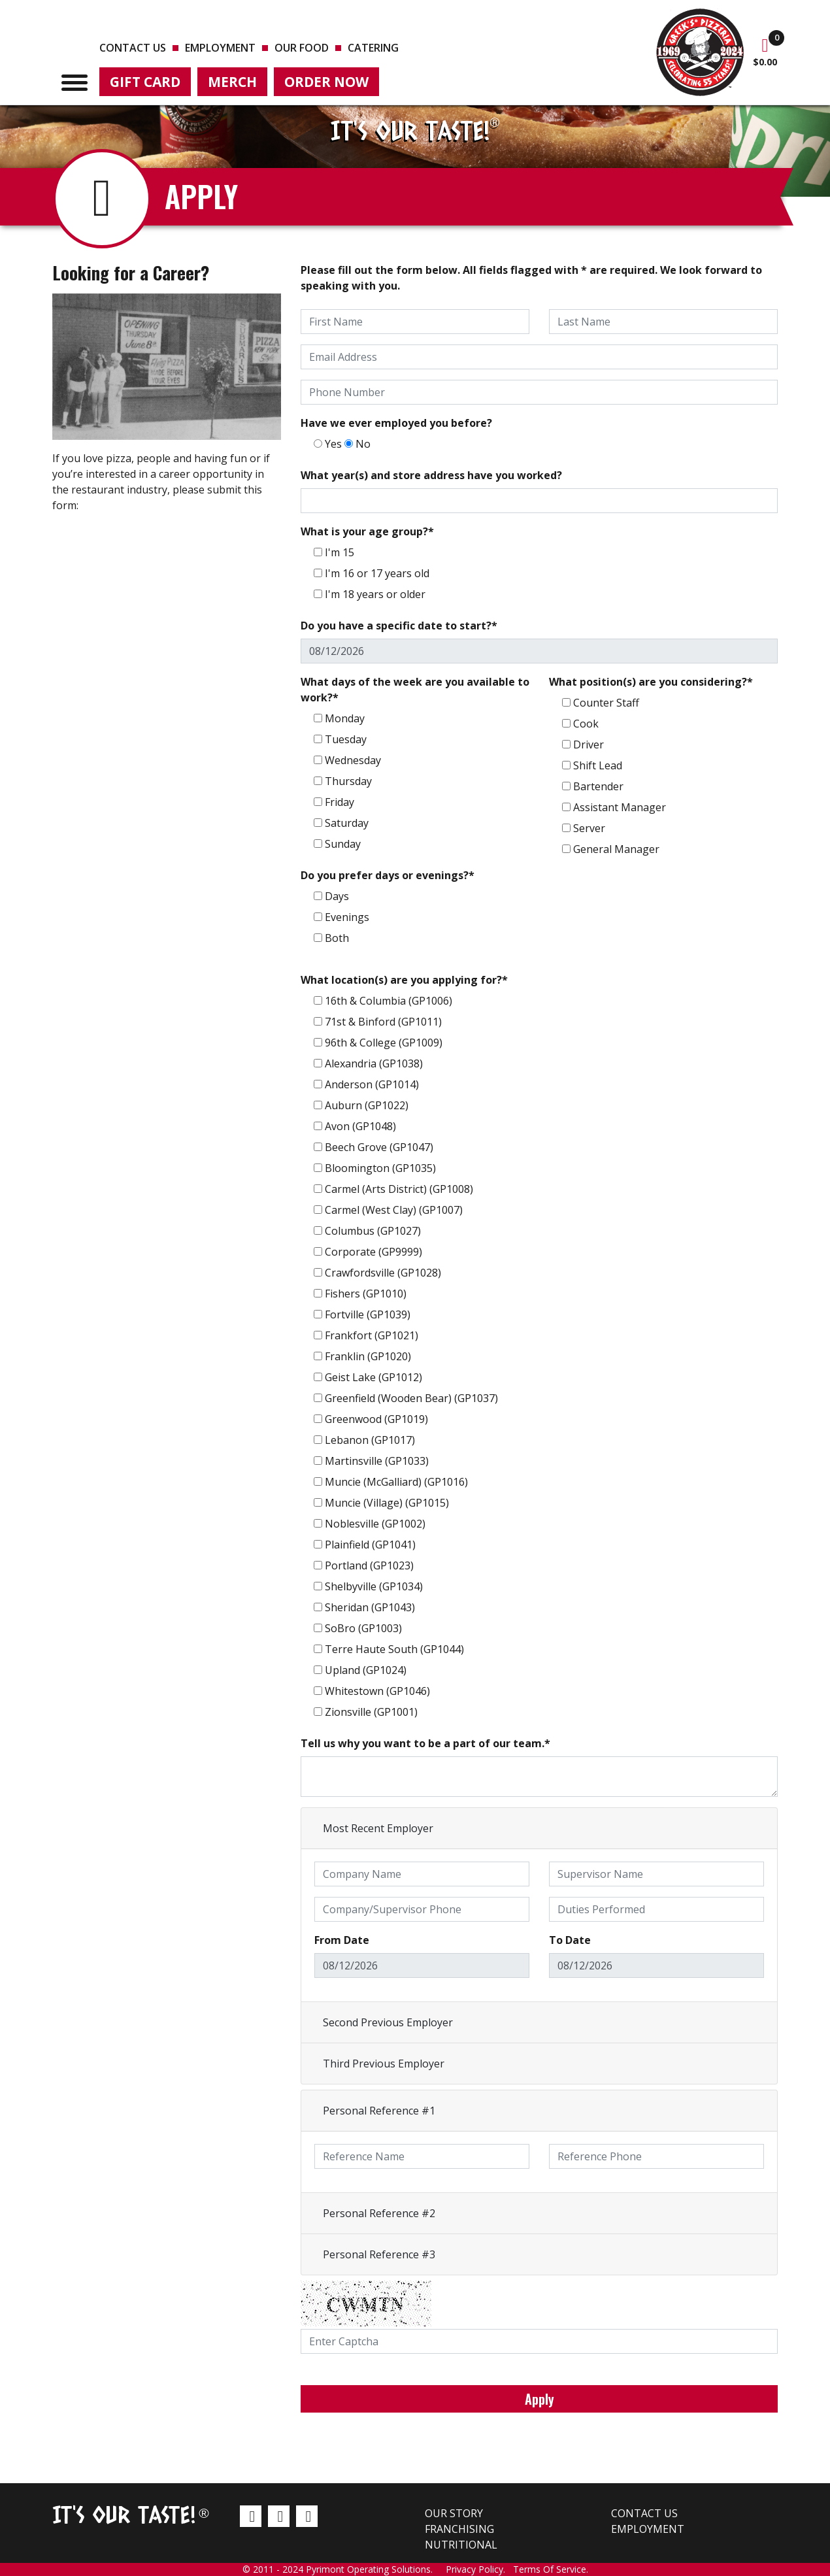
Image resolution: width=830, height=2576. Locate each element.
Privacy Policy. (479, 2569)
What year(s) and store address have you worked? (431, 475)
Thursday (348, 781)
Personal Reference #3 (379, 2254)
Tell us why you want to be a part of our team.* (425, 1743)
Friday (339, 802)
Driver (588, 744)
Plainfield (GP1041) (370, 1544)
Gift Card (145, 82)
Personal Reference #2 (379, 2213)
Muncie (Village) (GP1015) (387, 1503)
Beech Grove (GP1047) (379, 1147)
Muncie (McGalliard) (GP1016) (396, 1482)
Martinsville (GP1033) (377, 1461)
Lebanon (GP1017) (370, 1440)
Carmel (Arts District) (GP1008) (399, 1189)
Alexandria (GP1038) (374, 1063)
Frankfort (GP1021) (371, 1335)
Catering (373, 48)
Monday (345, 718)
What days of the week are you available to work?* (415, 690)
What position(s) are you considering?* (651, 682)
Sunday (343, 844)
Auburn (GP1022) (366, 1105)
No (363, 444)
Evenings (347, 917)
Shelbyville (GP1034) (374, 1586)
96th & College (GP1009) (383, 1042)
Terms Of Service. (550, 2569)
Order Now (326, 82)
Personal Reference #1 (379, 2110)
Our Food (301, 48)
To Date (570, 1940)
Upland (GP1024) (366, 1670)
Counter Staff (606, 702)
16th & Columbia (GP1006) (388, 1001)
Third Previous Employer (383, 2063)
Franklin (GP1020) (368, 1356)
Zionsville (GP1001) (371, 1712)
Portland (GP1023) (369, 1565)
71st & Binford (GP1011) (383, 1021)
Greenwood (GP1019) (376, 1419)
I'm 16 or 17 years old (377, 573)
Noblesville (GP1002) (375, 1523)
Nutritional (461, 2544)
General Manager (616, 849)
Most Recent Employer (378, 1828)
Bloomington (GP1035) (380, 1168)
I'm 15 (339, 552)
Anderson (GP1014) (372, 1084)
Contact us (132, 48)
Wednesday (353, 760)
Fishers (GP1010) (366, 1293)
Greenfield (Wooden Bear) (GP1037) (411, 1398)
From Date (341, 1940)
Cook (586, 723)
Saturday (347, 823)
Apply (539, 2399)
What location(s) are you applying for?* (404, 980)
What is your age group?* (367, 531)
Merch (232, 82)
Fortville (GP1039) (367, 1314)
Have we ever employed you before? (396, 423)
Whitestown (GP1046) (377, 1691)
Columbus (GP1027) (373, 1231)
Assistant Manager (619, 807)
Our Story (454, 2513)
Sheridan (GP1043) (370, 1607)
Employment (220, 48)
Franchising (459, 2529)
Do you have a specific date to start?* (399, 625)
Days (337, 896)
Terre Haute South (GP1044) (394, 1649)
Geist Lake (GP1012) (373, 1377)
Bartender (598, 786)
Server (589, 828)
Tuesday (346, 739)
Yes (333, 444)
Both (337, 938)
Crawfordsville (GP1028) (383, 1272)
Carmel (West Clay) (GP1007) (394, 1210)
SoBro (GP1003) (363, 1628)
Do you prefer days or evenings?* (387, 875)
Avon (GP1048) (360, 1126)
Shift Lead (597, 765)
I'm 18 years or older (375, 594)
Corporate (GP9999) (373, 1252)
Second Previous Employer (388, 2022)
